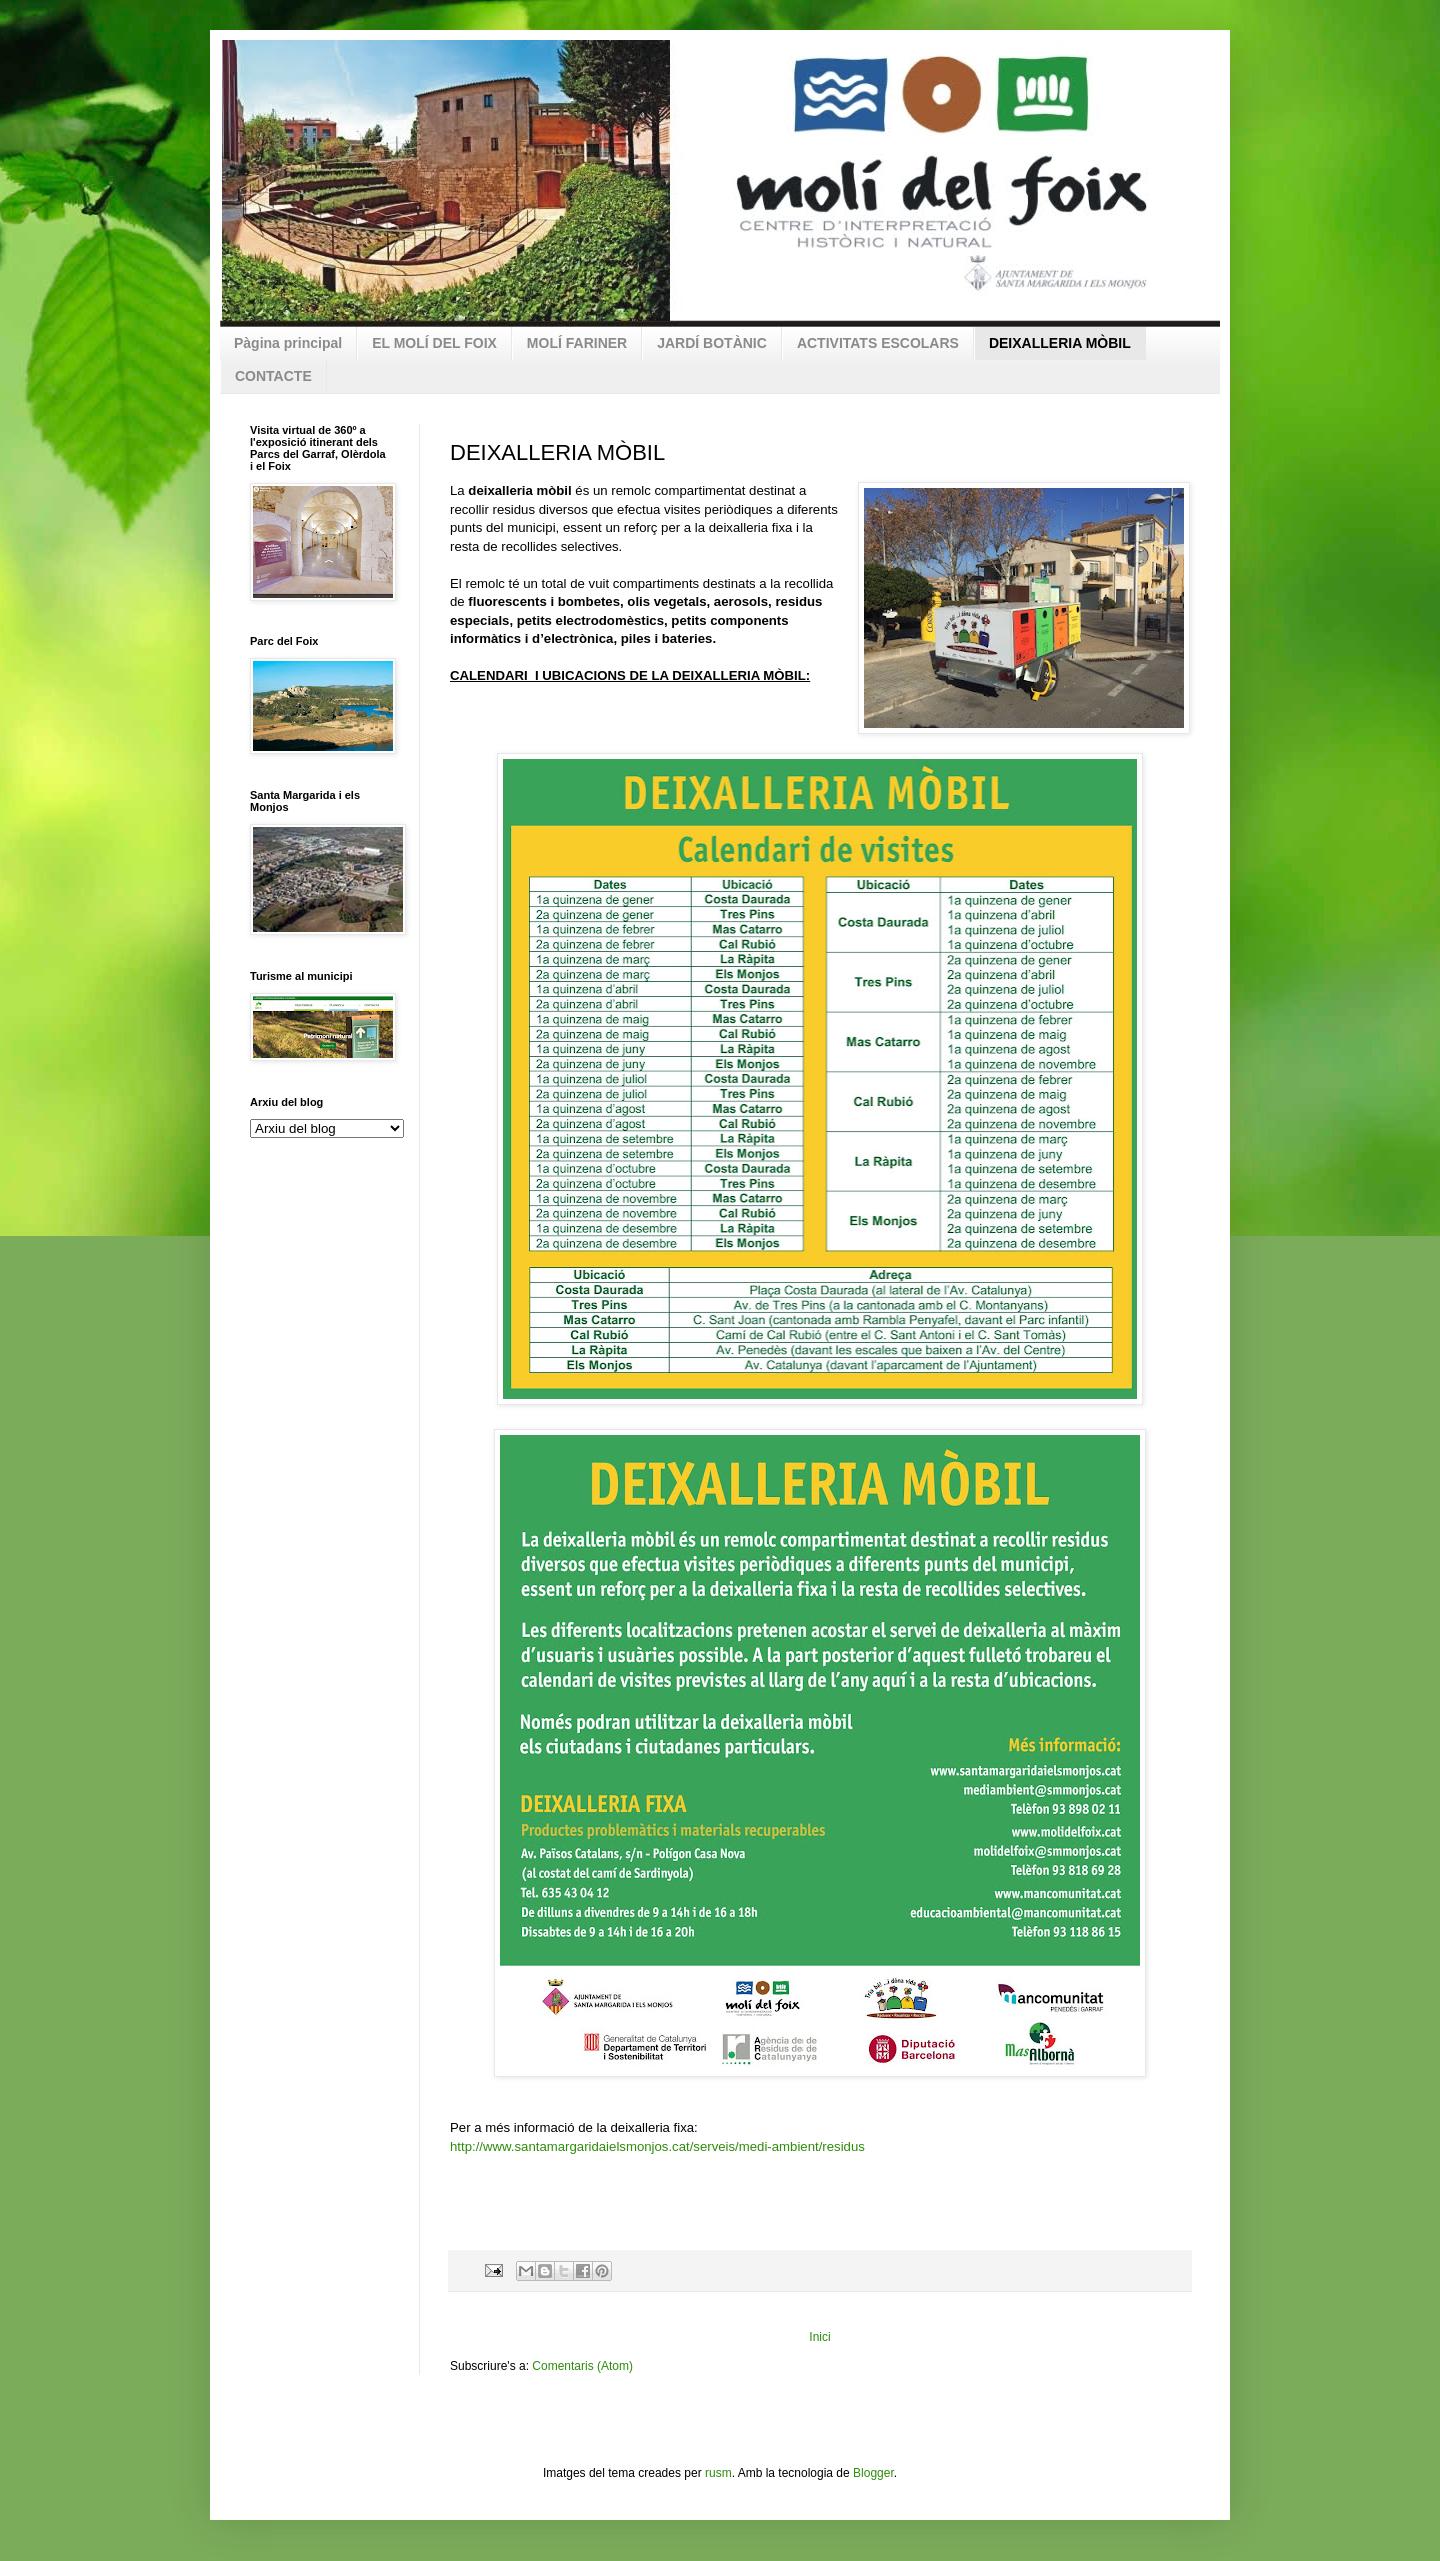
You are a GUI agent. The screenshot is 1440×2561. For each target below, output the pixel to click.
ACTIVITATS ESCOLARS (878, 343)
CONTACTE (273, 376)
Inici (819, 2337)
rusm (718, 2473)
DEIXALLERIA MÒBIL (1060, 343)
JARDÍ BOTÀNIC (712, 343)
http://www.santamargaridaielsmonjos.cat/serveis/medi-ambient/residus (657, 2146)
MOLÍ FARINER (577, 343)
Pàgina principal (288, 343)
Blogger (873, 2473)
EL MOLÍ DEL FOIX (434, 343)
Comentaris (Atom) (582, 2366)
